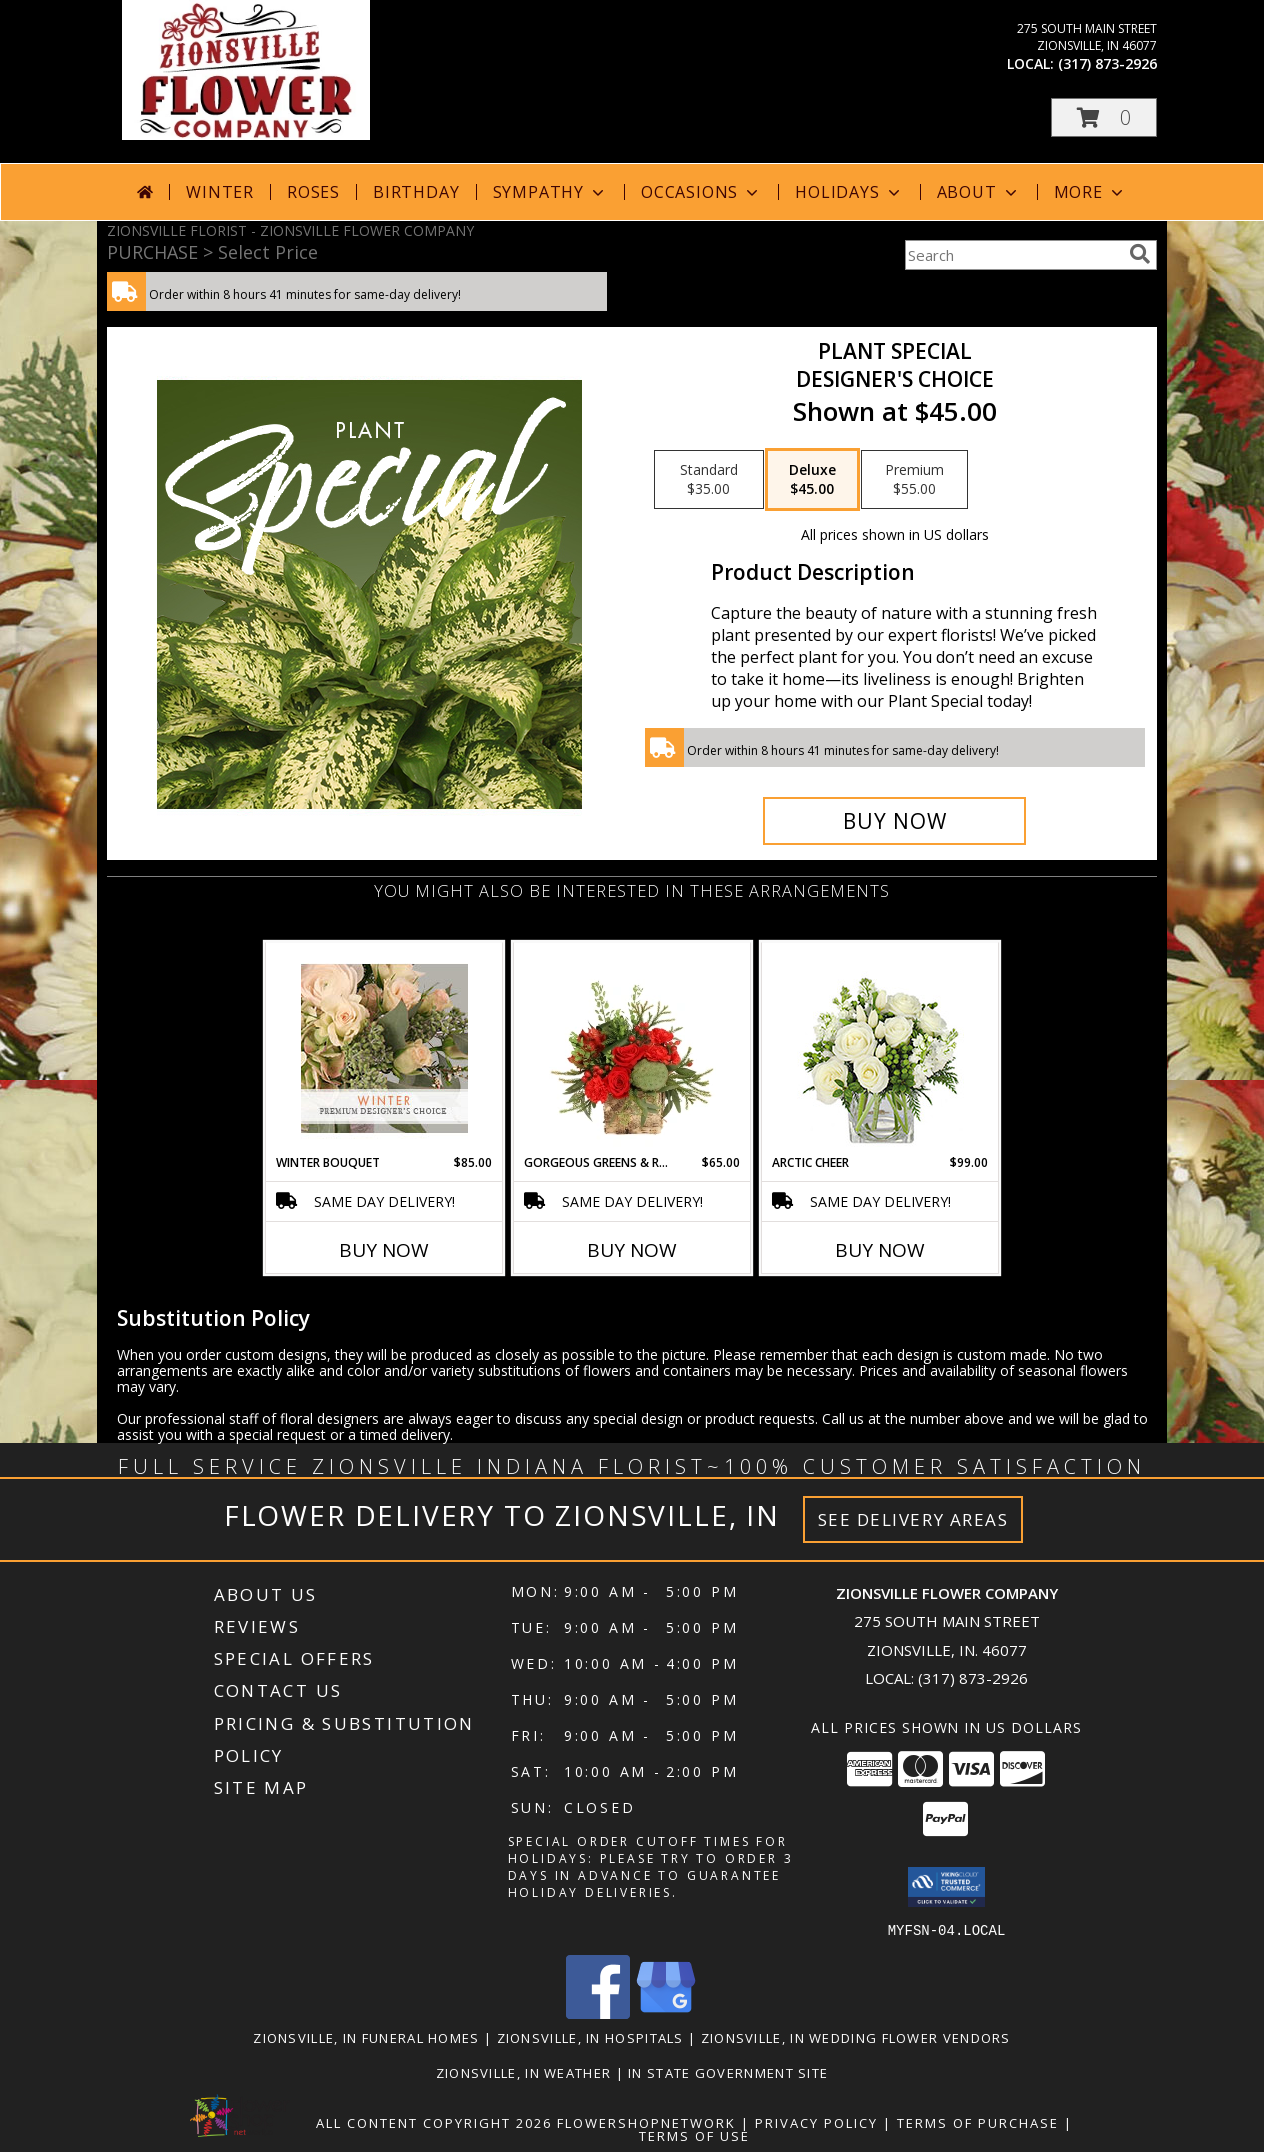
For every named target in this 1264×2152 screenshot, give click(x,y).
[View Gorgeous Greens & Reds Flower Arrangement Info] (632, 1048)
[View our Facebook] (598, 2012)
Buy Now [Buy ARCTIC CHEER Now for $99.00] (880, 1250)
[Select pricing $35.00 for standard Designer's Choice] (709, 480)
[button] (1104, 117)
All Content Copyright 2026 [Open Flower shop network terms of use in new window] (434, 2122)
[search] (1140, 254)
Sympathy (550, 192)
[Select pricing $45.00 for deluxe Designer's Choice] (812, 480)
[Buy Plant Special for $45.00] (894, 821)
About (979, 192)
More (1090, 192)
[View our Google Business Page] (666, 2012)
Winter (220, 192)
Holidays (849, 192)
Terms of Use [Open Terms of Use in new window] (694, 2135)
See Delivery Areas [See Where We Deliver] (913, 1519)
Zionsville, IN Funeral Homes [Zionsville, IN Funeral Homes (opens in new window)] (366, 2037)
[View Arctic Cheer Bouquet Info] (880, 1048)
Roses (313, 192)
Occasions (701, 192)
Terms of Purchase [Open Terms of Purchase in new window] (978, 2122)
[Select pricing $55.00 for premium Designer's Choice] (914, 480)
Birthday (416, 192)
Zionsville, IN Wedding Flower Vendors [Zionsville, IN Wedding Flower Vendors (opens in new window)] (856, 2037)
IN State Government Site (728, 2072)
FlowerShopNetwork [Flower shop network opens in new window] (646, 2122)
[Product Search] (1013, 255)
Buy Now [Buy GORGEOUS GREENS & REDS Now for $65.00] (632, 1250)
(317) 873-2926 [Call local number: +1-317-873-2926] (1107, 63)
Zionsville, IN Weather (524, 2072)
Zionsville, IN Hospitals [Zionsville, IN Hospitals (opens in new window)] (590, 2037)
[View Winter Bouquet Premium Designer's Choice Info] (384, 1048)
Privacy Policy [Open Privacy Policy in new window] (816, 2122)
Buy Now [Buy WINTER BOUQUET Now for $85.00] (384, 1250)
